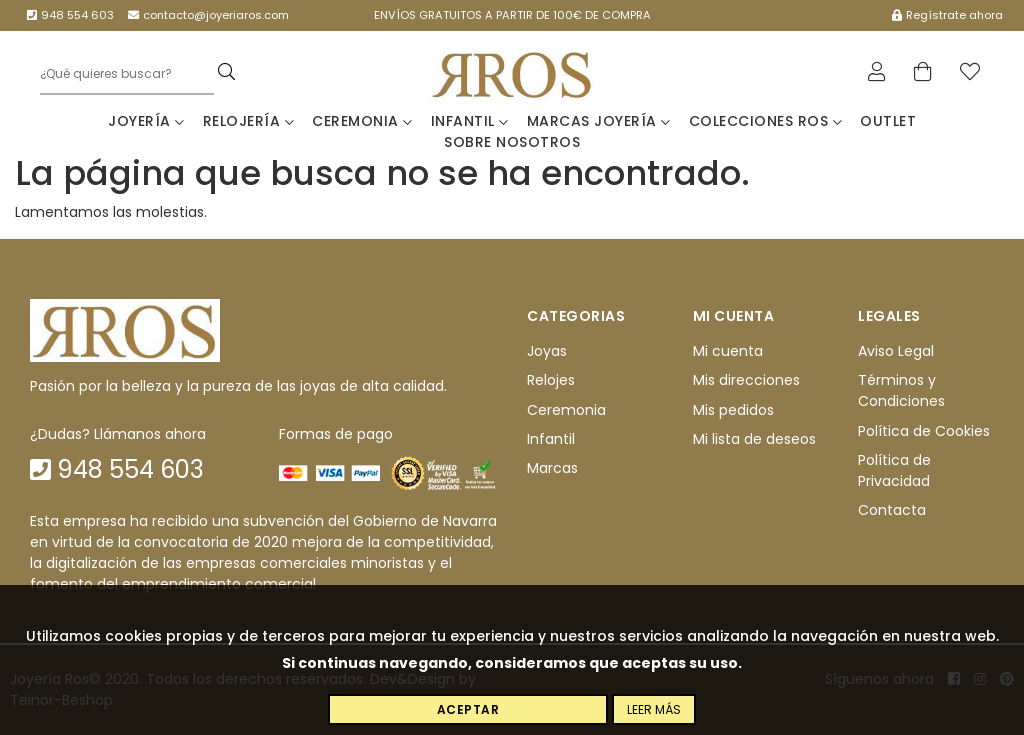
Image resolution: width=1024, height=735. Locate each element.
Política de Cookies (924, 431)
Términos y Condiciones (901, 391)
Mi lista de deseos (754, 439)
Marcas (552, 469)
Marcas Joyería (599, 121)
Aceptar (468, 709)
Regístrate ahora (947, 15)
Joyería (146, 121)
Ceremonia (362, 121)
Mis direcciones (746, 381)
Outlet (888, 121)
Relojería (249, 121)
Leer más (654, 709)
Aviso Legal (896, 351)
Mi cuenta (728, 351)
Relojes (551, 381)
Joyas (547, 351)
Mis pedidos (733, 410)
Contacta (892, 511)
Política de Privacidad (894, 470)
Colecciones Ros (766, 121)
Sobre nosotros (512, 142)
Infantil (470, 121)
